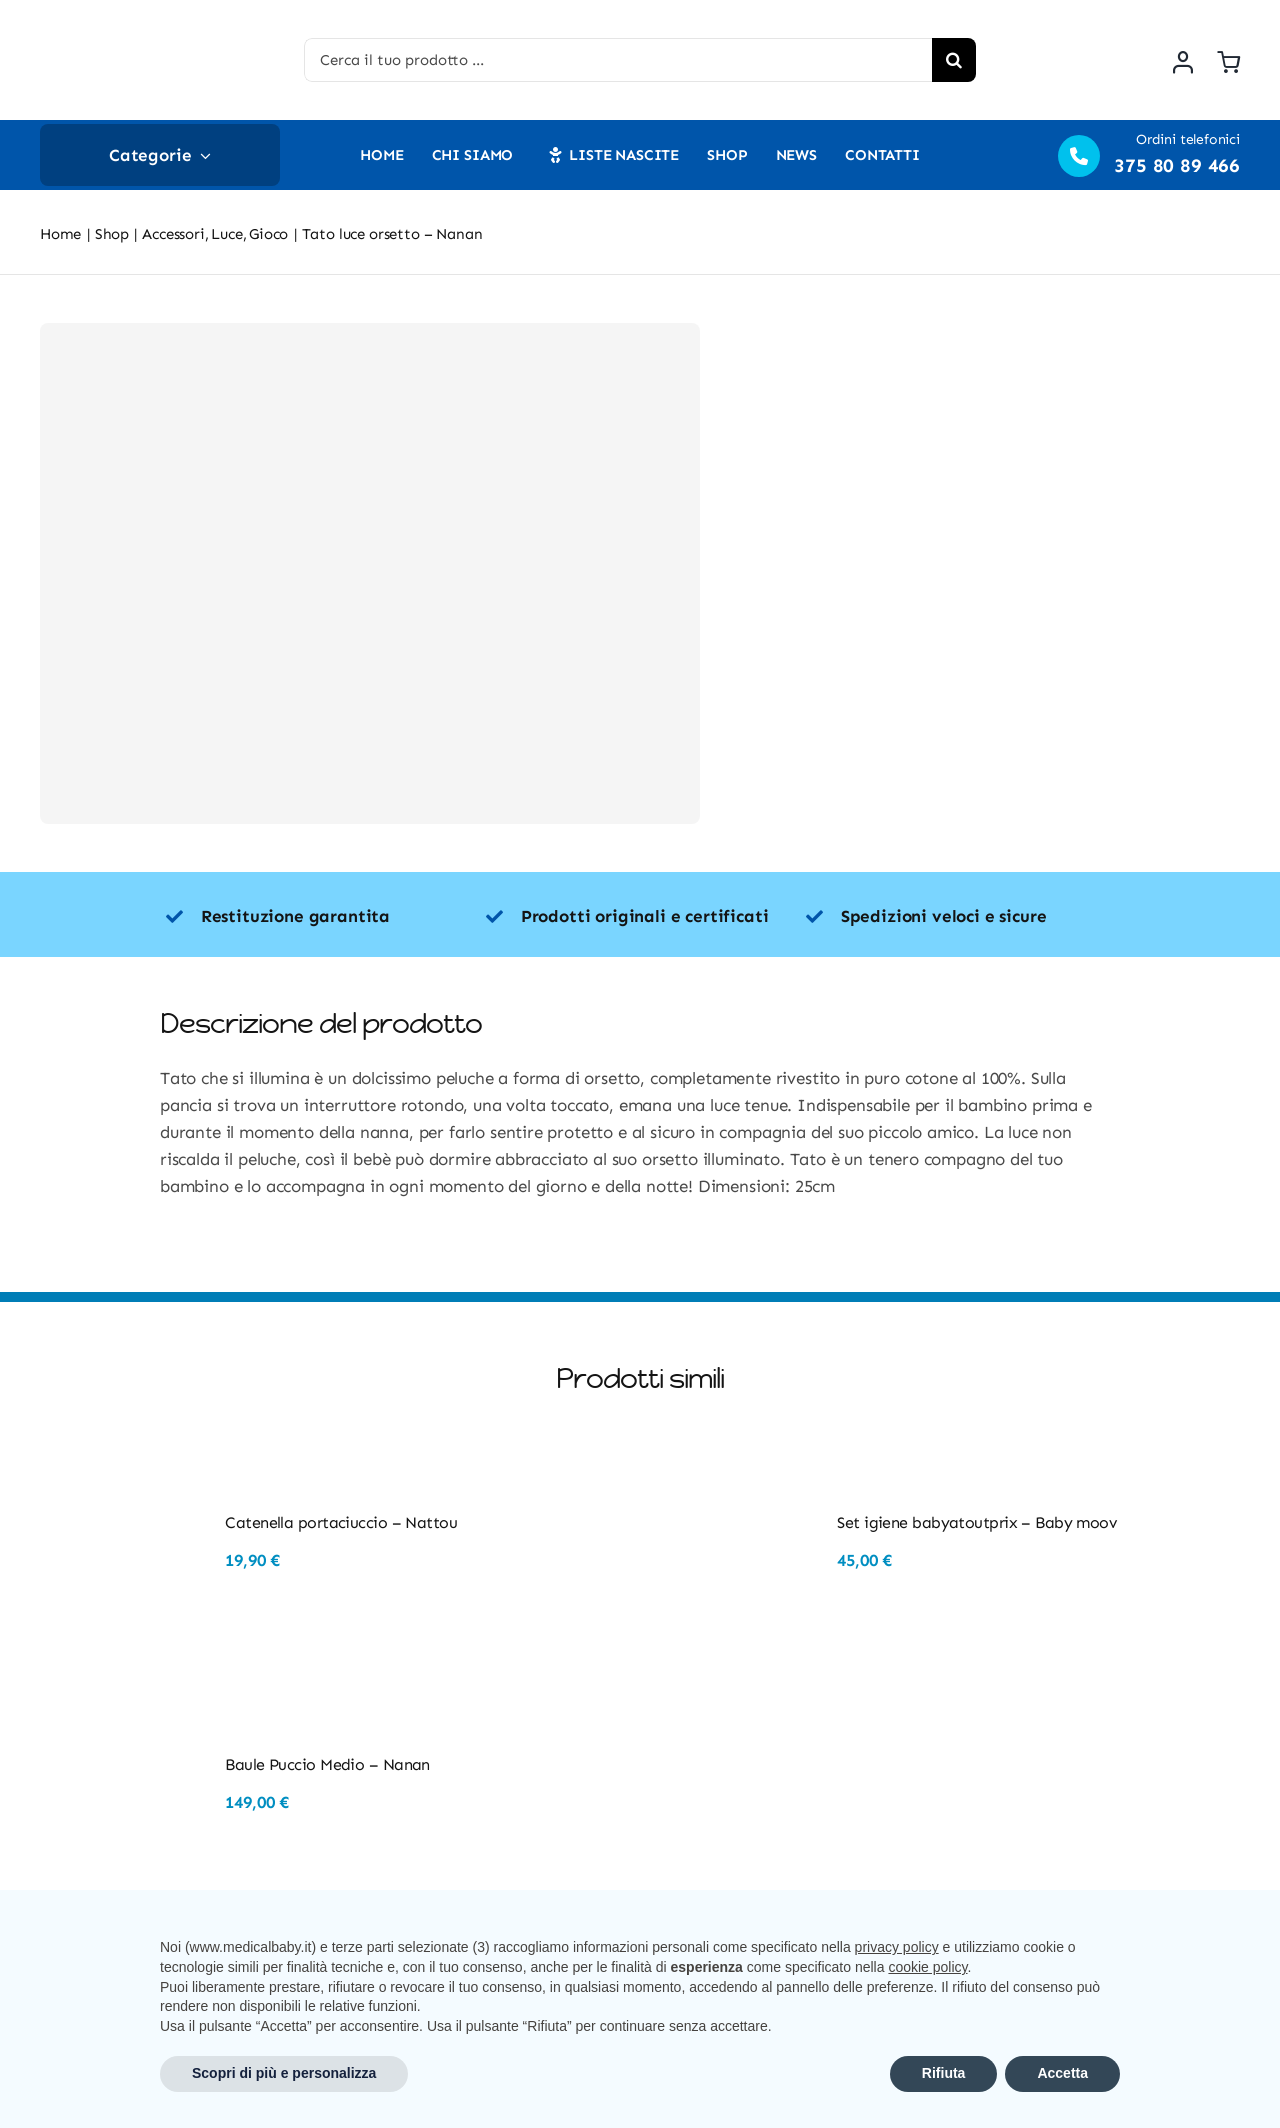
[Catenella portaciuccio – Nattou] (128, 1473)
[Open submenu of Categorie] (201, 155)
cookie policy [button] (927, 1967)
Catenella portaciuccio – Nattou (341, 1522)
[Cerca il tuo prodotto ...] (618, 60)
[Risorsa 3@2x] (135, 20)
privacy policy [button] (897, 1947)
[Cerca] (954, 60)
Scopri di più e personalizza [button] (284, 2073)
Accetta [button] (1062, 2073)
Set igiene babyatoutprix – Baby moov (976, 1522)
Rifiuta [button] (944, 2073)
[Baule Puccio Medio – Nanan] (128, 1715)
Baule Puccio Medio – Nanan (327, 1764)
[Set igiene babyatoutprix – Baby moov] (740, 1473)
